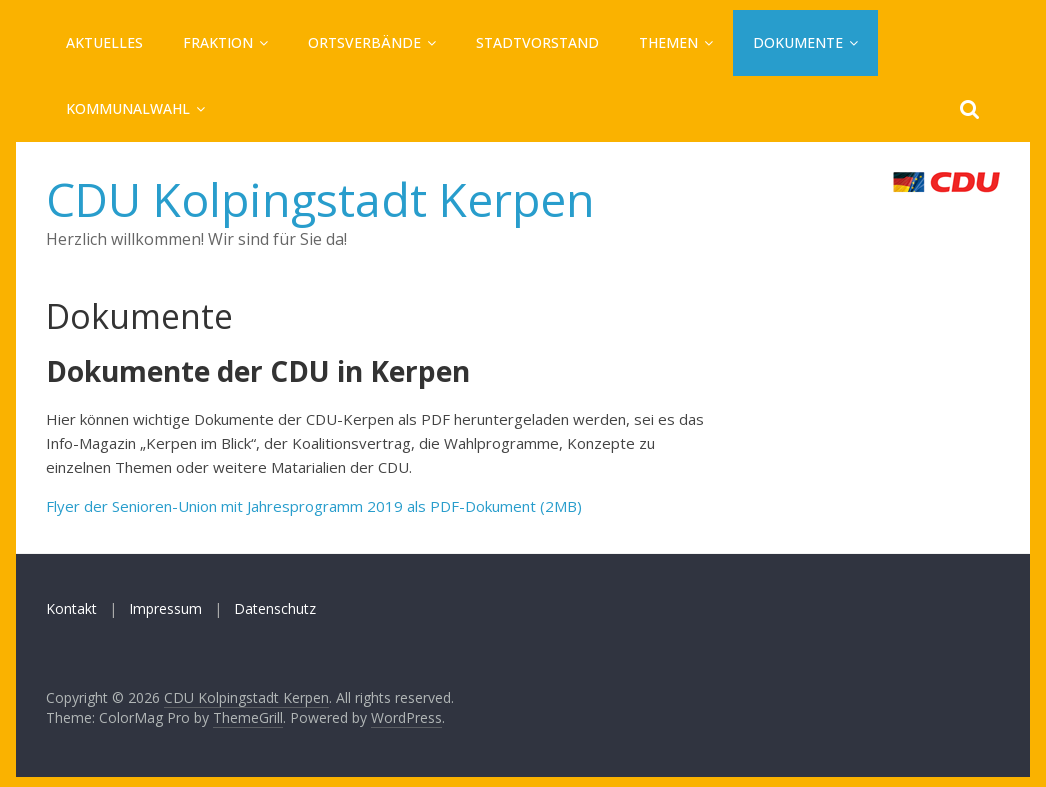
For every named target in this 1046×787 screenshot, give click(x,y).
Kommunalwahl (128, 108)
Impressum (165, 608)
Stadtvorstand (537, 42)
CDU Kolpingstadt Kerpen (320, 199)
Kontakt (71, 608)
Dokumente (798, 42)
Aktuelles (104, 42)
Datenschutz (275, 608)
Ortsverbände (364, 42)
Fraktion (218, 42)
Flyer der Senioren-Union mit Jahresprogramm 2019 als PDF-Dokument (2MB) (314, 506)
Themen (668, 42)
